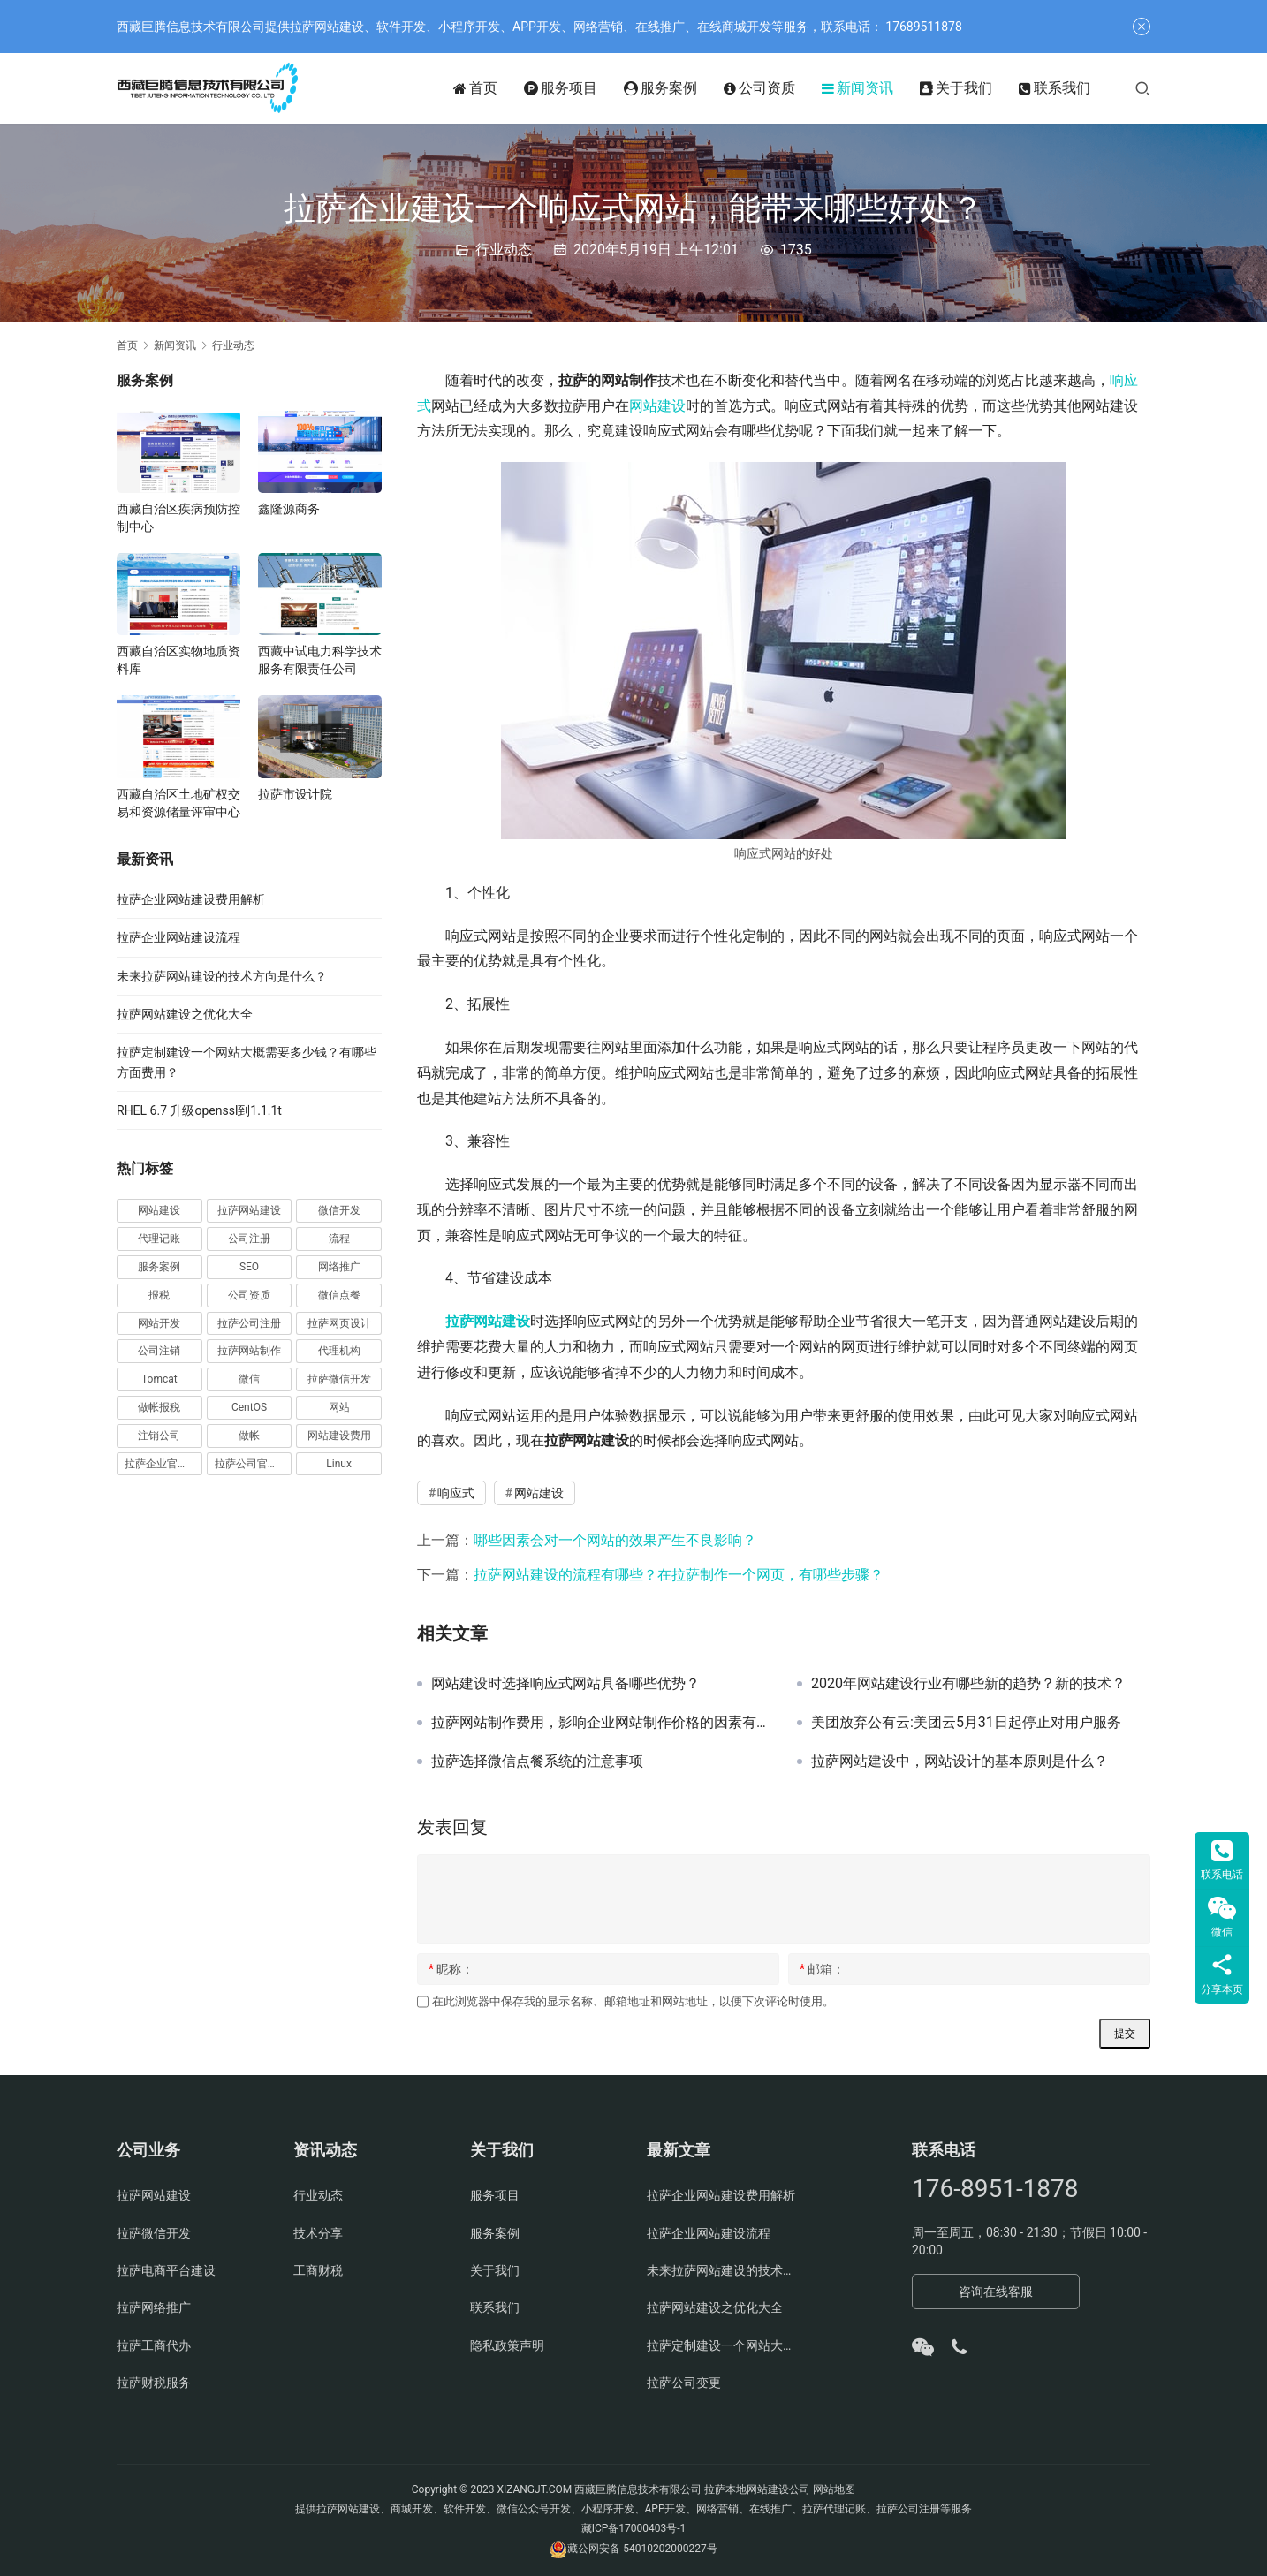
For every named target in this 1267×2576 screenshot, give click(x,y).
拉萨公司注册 (249, 1323)
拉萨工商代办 (154, 2345)
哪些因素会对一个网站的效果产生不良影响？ (615, 1540)
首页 (475, 88)
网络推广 (339, 1267)
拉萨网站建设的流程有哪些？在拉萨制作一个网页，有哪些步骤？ (679, 1574)
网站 (339, 1407)
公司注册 (249, 1238)
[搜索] (1142, 88)
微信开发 (339, 1210)
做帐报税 (159, 1407)
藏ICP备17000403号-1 (634, 2528)
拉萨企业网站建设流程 (178, 937)
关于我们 (956, 88)
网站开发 (159, 1323)
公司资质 (759, 88)
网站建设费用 (339, 1435)
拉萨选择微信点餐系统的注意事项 (537, 1761)
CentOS (249, 1407)
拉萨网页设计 (339, 1323)
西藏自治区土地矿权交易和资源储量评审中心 (178, 803)
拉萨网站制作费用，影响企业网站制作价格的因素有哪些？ (600, 1723)
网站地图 (834, 2489)
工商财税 (318, 2270)
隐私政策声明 (507, 2345)
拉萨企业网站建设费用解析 (191, 899)
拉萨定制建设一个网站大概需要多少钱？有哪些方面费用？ (722, 2345)
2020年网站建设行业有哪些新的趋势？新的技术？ (968, 1684)
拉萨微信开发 (339, 1379)
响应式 (455, 1493)
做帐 (249, 1435)
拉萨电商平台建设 (166, 2270)
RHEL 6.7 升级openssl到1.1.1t (199, 1110)
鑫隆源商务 (289, 509)
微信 (249, 1379)
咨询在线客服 (996, 2291)
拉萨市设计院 (295, 794)
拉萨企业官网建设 (163, 1464)
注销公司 (159, 1435)
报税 (159, 1295)
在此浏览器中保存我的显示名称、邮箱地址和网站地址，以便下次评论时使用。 (633, 2001)
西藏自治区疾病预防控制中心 (178, 518)
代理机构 (339, 1351)
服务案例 (660, 88)
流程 (339, 1238)
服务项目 (560, 88)
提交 (1124, 2033)
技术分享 (318, 2233)
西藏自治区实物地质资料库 (178, 660)
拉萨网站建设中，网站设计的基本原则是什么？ (959, 1761)
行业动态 (503, 249)
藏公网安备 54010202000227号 (642, 2548)
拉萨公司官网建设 (253, 1464)
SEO (249, 1267)
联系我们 (1054, 88)
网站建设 (657, 406)
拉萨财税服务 (154, 2382)
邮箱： (822, 1969)
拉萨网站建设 (487, 1321)
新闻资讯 (857, 88)
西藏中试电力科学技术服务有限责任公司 (320, 660)
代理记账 (159, 1238)
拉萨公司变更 (684, 2382)
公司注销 (159, 1351)
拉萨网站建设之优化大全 (185, 1014)
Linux (339, 1464)
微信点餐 (339, 1295)
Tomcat (159, 1379)
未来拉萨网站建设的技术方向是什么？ (222, 976)
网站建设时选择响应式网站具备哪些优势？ (565, 1684)
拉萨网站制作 (249, 1351)
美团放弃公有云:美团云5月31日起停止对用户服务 (966, 1723)
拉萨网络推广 (154, 2307)
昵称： (451, 1969)
